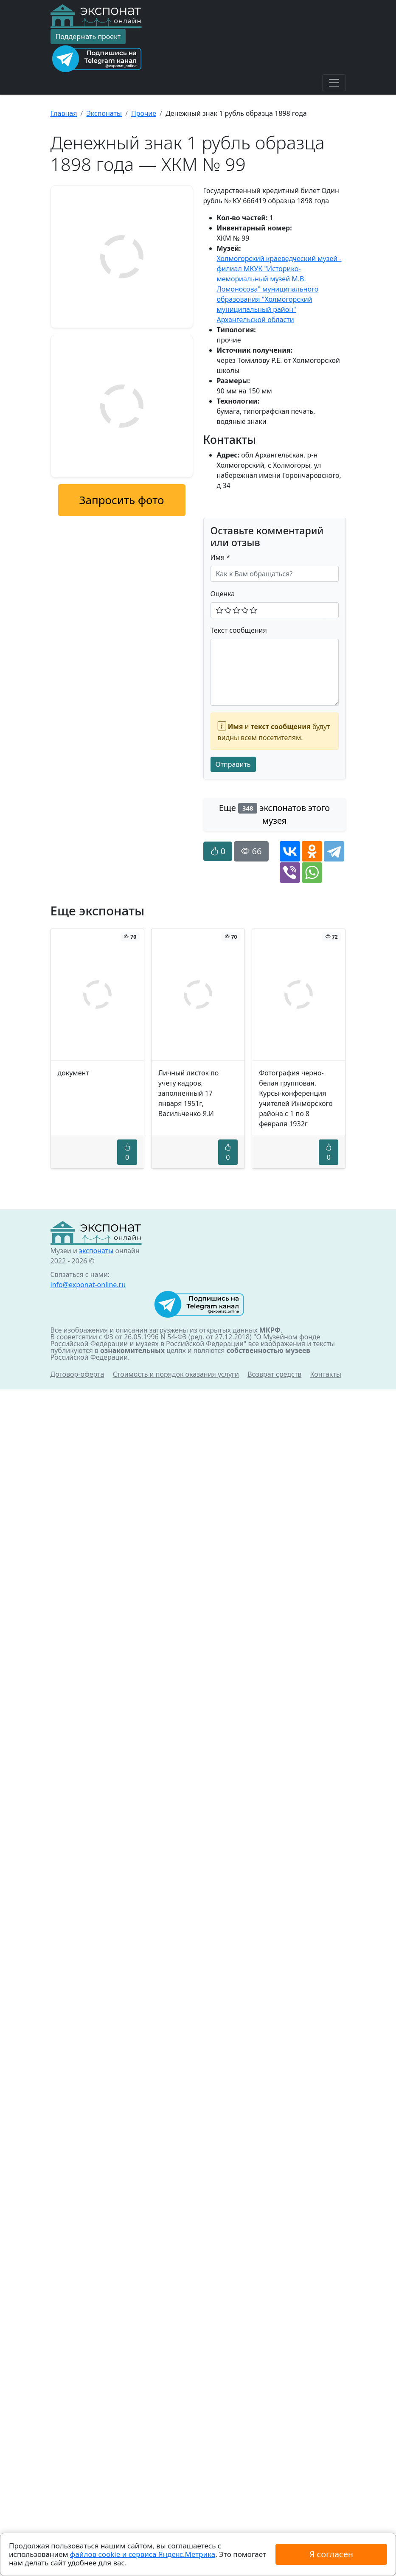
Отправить (233, 764)
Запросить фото (121, 500)
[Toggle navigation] (334, 82)
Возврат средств (274, 1374)
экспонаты (96, 1250)
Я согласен (331, 2554)
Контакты (325, 1374)
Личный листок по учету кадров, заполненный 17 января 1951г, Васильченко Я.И (188, 1093)
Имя (220, 557)
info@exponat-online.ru (88, 1284)
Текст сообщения (239, 630)
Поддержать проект (88, 36)
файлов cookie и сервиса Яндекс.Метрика (142, 2554)
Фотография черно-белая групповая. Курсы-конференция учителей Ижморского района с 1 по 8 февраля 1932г (296, 1098)
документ (73, 1073)
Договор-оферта (77, 1374)
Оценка (223, 593)
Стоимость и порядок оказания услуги (176, 1374)
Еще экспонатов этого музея (274, 814)
